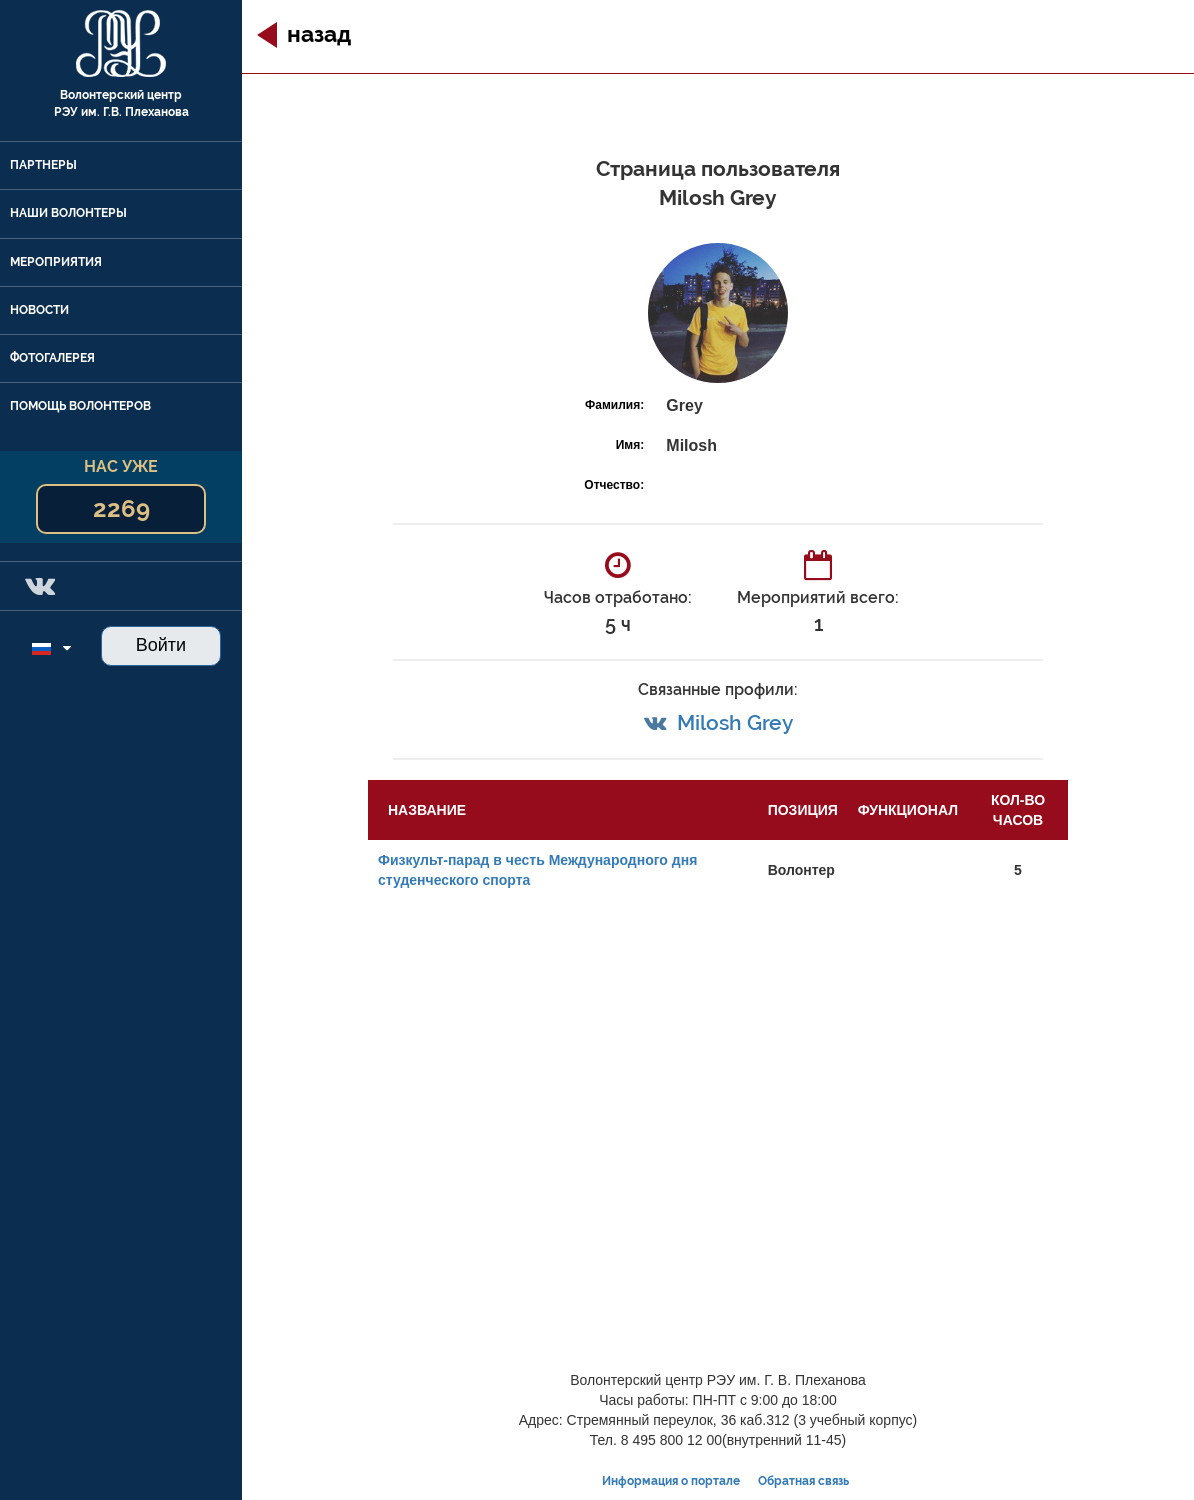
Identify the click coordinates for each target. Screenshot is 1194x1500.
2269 (121, 508)
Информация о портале (671, 1481)
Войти (161, 645)
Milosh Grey (735, 722)
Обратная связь (803, 1481)
